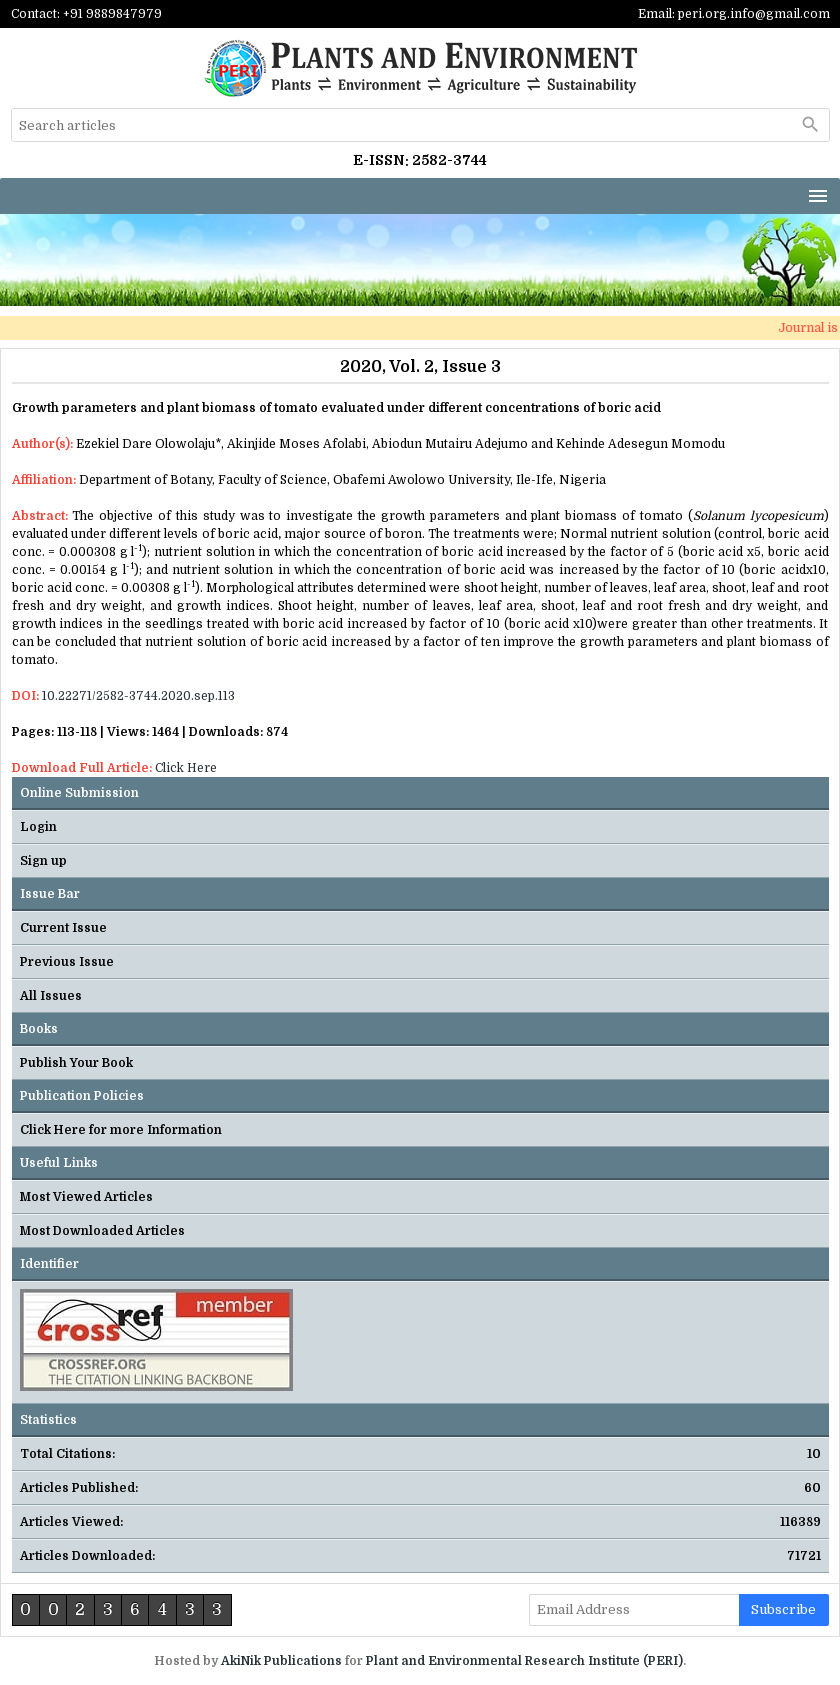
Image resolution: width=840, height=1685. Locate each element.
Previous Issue (67, 962)
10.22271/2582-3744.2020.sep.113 (138, 696)
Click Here (186, 768)
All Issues (51, 996)
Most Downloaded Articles (102, 1231)
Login (38, 827)
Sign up (43, 861)
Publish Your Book (76, 1063)
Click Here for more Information (121, 1130)
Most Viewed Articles (86, 1197)
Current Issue (63, 928)
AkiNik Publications (281, 1661)
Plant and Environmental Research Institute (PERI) (524, 1661)
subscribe (783, 1609)
